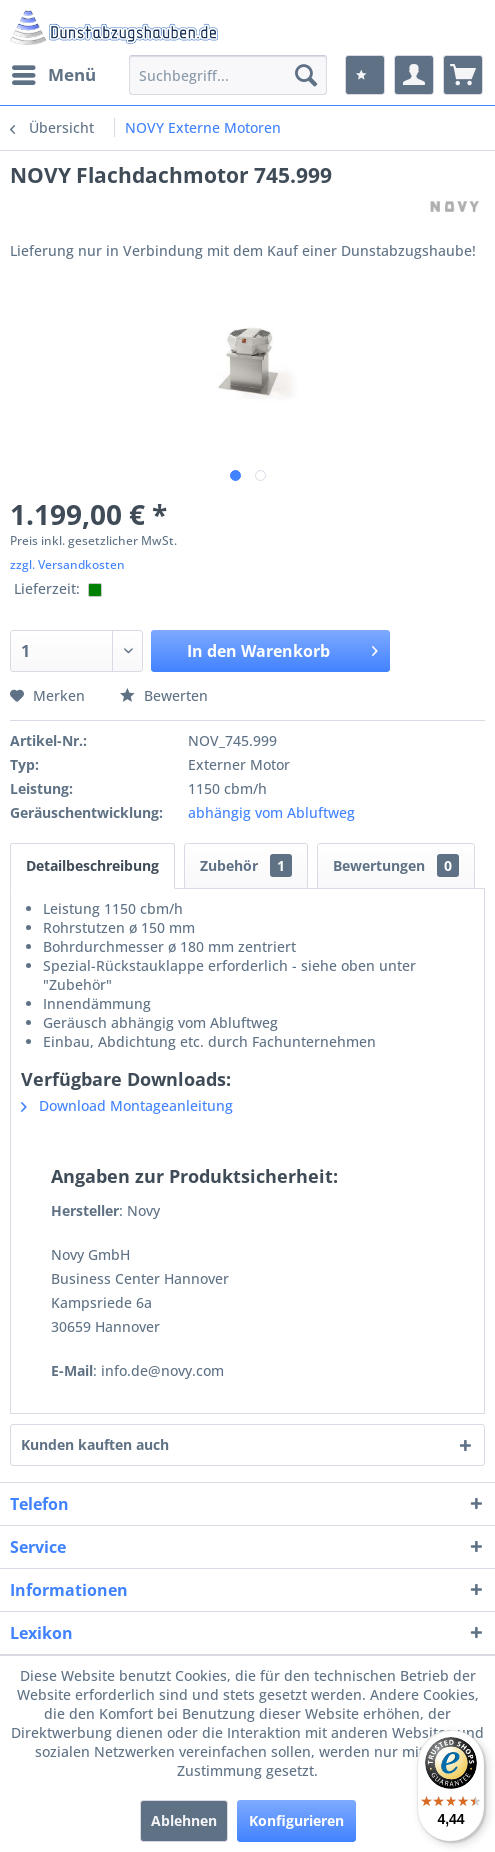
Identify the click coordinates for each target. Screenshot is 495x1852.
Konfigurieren (296, 1820)
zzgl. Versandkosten (67, 564)
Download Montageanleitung (127, 1105)
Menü (54, 72)
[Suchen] (306, 75)
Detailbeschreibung (92, 865)
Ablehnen (184, 1820)
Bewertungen (396, 865)
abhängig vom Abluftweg (271, 812)
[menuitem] (53, 75)
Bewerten (164, 695)
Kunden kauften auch (95, 1444)
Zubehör (246, 865)
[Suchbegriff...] (228, 75)
